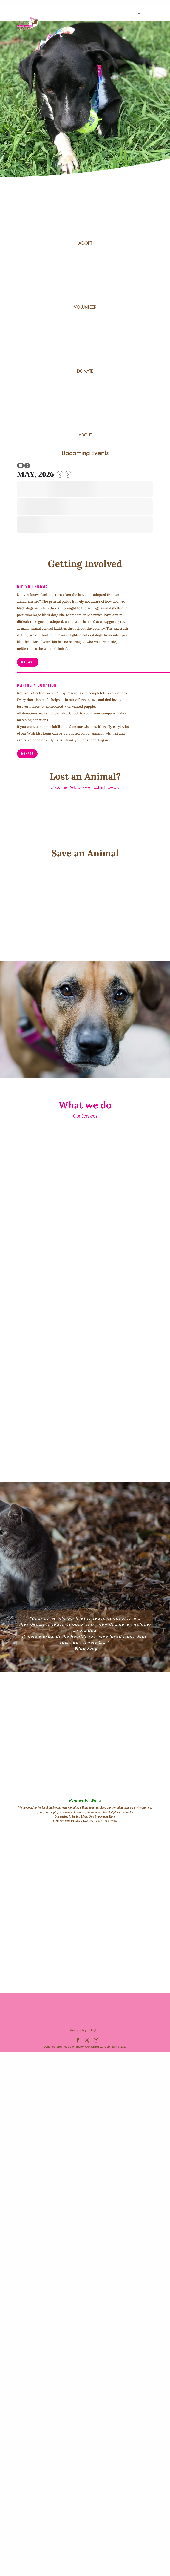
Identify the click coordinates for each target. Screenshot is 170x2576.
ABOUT (85, 435)
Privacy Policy (77, 2030)
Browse (27, 662)
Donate (27, 753)
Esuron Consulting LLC (90, 2046)
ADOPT (85, 243)
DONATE (85, 371)
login (94, 2030)
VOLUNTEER (85, 307)
